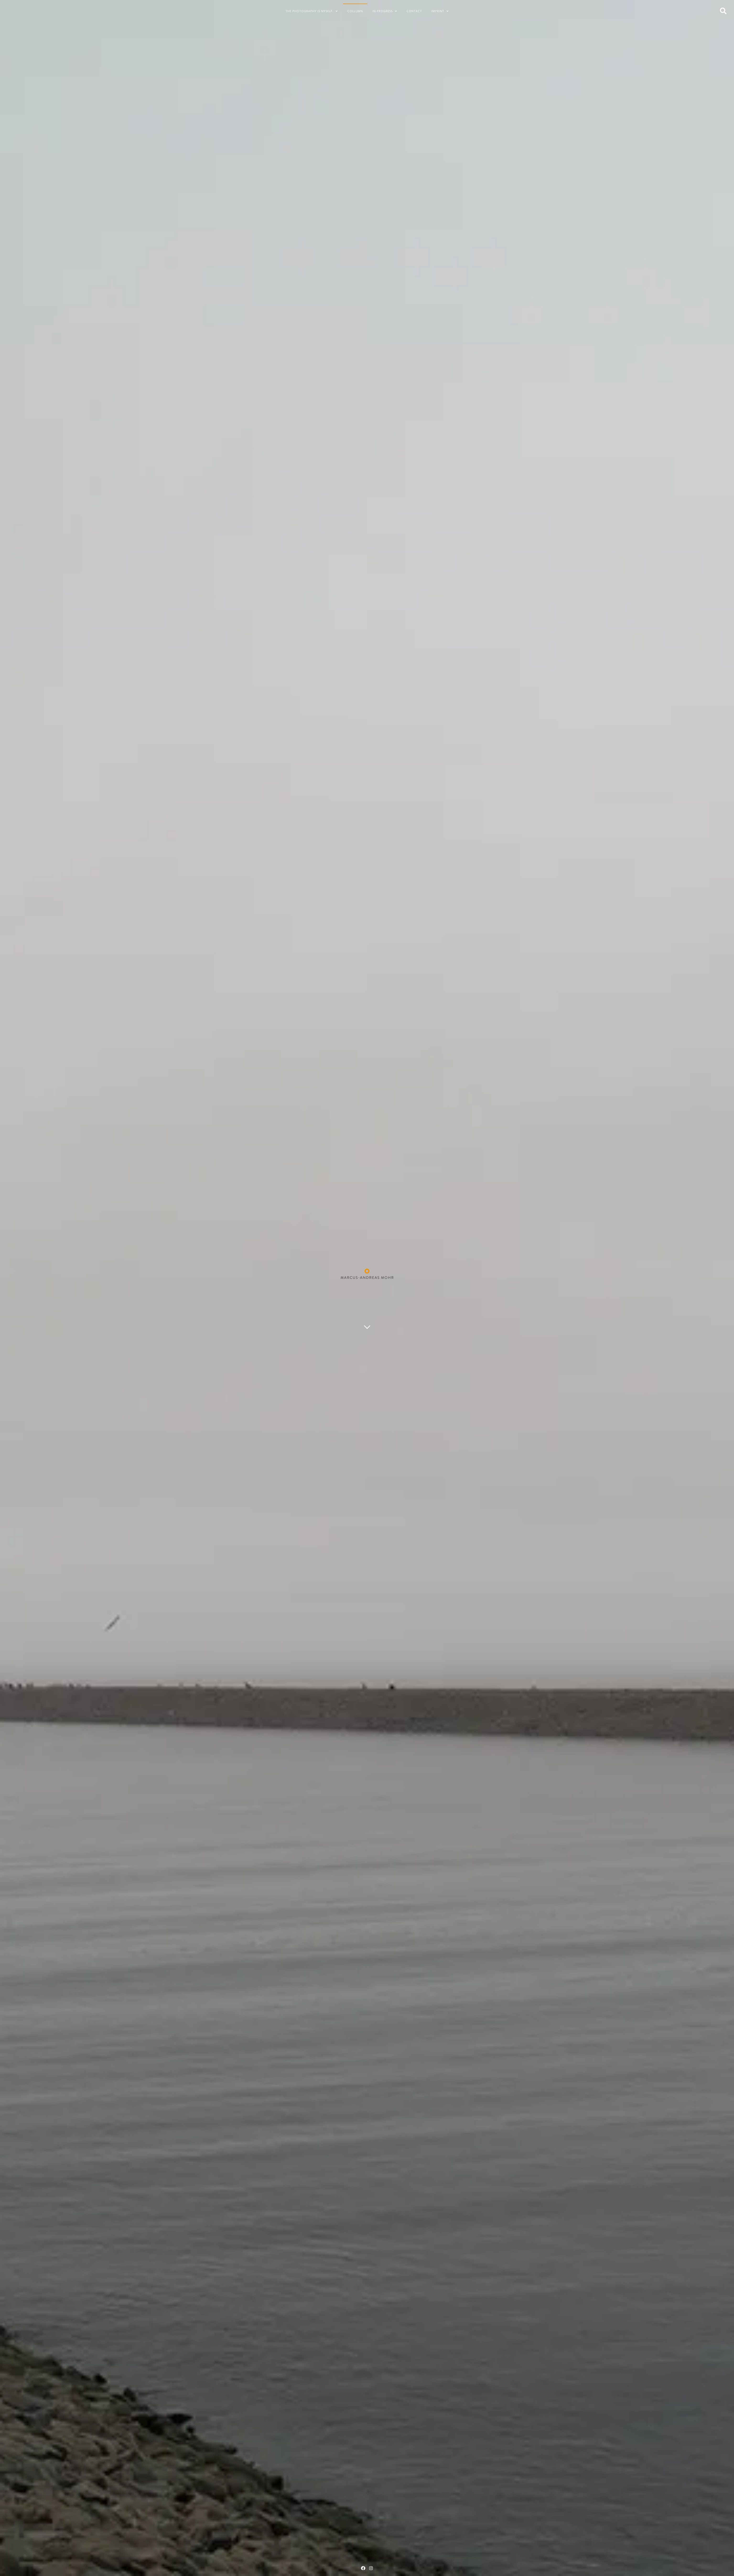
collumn (355, 11)
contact (414, 11)
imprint (438, 11)
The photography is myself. (309, 11)
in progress (382, 11)
